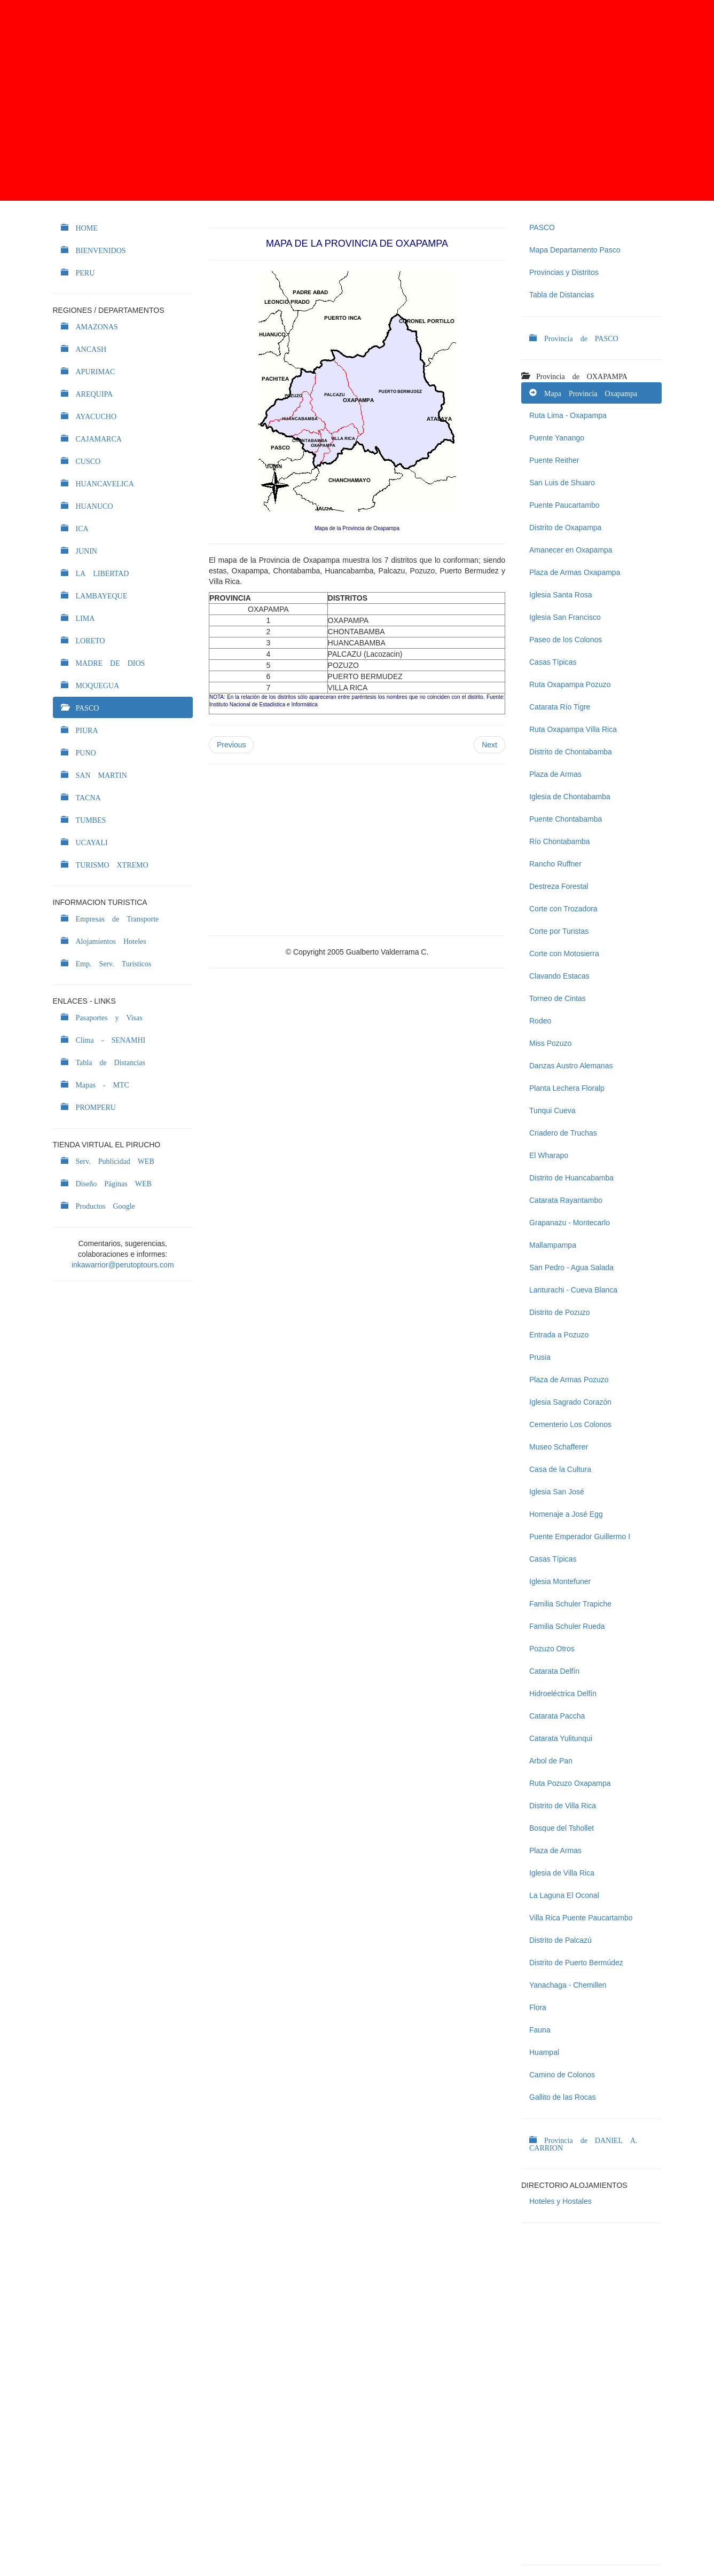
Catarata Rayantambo (565, 1200)
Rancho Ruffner (555, 864)
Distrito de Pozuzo (559, 1312)
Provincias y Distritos (564, 272)
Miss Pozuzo (550, 1043)
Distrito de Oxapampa (565, 527)
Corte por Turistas (559, 931)
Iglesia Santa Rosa (560, 594)
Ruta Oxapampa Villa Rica (573, 729)
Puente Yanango (556, 438)
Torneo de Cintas (557, 998)
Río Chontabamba (559, 841)
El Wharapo (548, 1155)
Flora (537, 2007)
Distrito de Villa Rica (562, 1805)
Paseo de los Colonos (565, 639)
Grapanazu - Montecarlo (569, 1222)
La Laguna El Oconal (564, 1895)
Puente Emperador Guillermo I (579, 1536)
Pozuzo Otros (552, 1648)
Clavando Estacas (559, 976)
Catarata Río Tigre (559, 707)
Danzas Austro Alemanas (571, 1065)
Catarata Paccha (557, 1716)
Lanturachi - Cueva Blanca (573, 1290)
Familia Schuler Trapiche (570, 1604)
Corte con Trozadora (563, 908)
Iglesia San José (556, 1491)
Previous (231, 744)
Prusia (540, 1357)
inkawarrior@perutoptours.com (123, 1265)
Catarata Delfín (554, 1671)
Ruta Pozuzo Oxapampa (570, 1783)
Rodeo (540, 1021)
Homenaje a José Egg (566, 1514)
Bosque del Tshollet (561, 1828)
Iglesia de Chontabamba (569, 796)
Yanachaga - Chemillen (568, 1985)
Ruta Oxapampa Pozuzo (570, 684)
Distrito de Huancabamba (571, 1177)
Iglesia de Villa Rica (561, 1873)
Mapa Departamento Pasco (574, 250)
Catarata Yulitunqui (560, 1738)
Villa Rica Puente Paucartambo (581, 1917)
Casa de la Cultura (560, 1469)
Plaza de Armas (555, 774)
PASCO (542, 227)
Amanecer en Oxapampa (571, 550)
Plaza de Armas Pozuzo (569, 1379)
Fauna (540, 2030)
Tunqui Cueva (552, 1110)
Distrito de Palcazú (560, 1940)
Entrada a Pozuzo (559, 1334)
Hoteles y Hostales (560, 2201)
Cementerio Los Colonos (570, 1424)
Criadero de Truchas (563, 1133)
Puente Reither (554, 460)
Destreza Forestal (558, 886)
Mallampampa (552, 1245)
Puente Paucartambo (564, 505)
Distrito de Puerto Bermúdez (576, 1962)
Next (489, 744)
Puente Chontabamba (565, 819)
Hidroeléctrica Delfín (563, 1693)
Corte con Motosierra (564, 953)
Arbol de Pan (550, 1760)
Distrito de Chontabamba (570, 751)
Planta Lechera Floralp (567, 1088)
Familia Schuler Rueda (567, 1626)
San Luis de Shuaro (562, 482)
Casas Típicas (552, 662)
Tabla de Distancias (561, 294)
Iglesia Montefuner (560, 1581)
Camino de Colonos (562, 2074)
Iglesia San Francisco (565, 617)
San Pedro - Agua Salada (571, 1267)
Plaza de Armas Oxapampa (574, 572)
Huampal (544, 2052)
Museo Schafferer (558, 1447)
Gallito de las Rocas (562, 2097)
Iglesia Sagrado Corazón (570, 1402)
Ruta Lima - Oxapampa (568, 415)
